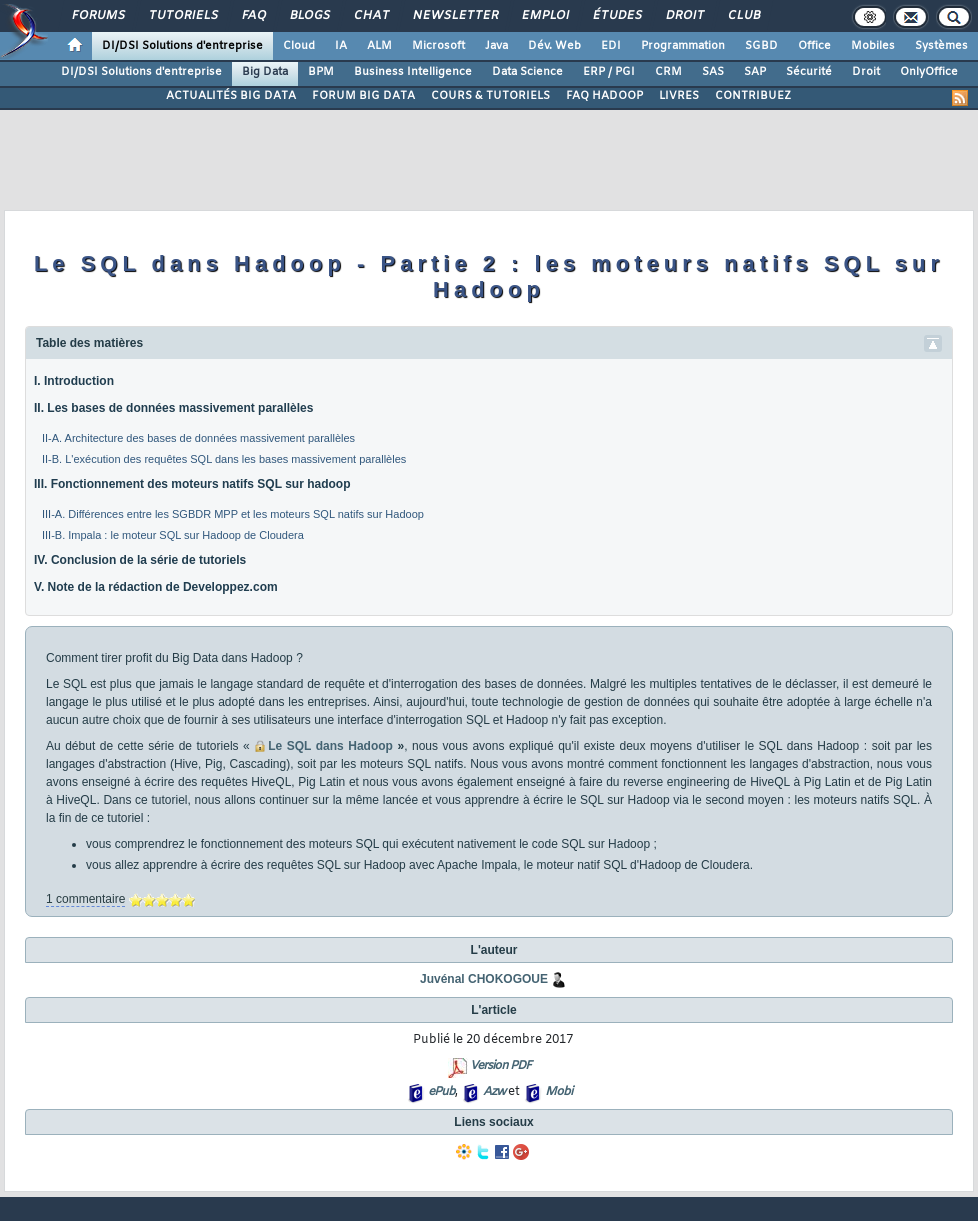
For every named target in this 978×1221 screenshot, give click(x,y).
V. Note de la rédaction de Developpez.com (156, 587)
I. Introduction (74, 381)
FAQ (253, 16)
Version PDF (500, 1066)
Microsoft (438, 46)
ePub (441, 1092)
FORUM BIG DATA (363, 96)
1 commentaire (85, 899)
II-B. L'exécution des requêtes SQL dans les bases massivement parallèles (224, 459)
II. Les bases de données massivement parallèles (173, 408)
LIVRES (679, 96)
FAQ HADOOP (604, 96)
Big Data (265, 72)
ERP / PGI (609, 72)
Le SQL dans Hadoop (330, 746)
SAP (755, 72)
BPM (321, 72)
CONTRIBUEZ (753, 96)
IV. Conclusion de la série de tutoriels (140, 560)
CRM (668, 72)
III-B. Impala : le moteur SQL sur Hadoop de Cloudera (173, 535)
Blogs (309, 16)
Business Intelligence (413, 72)
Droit (684, 16)
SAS (713, 72)
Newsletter (454, 16)
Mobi (558, 1092)
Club (743, 16)
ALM (379, 46)
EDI (611, 46)
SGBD (761, 46)
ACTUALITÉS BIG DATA (231, 96)
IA (341, 46)
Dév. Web (554, 46)
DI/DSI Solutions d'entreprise (182, 46)
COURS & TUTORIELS (490, 96)
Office (814, 46)
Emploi (544, 16)
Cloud (299, 46)
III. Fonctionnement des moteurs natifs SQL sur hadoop (192, 484)
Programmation (683, 46)
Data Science (527, 72)
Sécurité (809, 72)
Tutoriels (182, 16)
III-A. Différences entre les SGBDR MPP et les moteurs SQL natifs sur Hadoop (233, 514)
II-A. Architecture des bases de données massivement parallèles (198, 438)
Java (496, 46)
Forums (97, 16)
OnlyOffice (929, 72)
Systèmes (941, 46)
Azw (494, 1092)
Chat (370, 16)
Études (616, 16)
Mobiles (873, 46)
